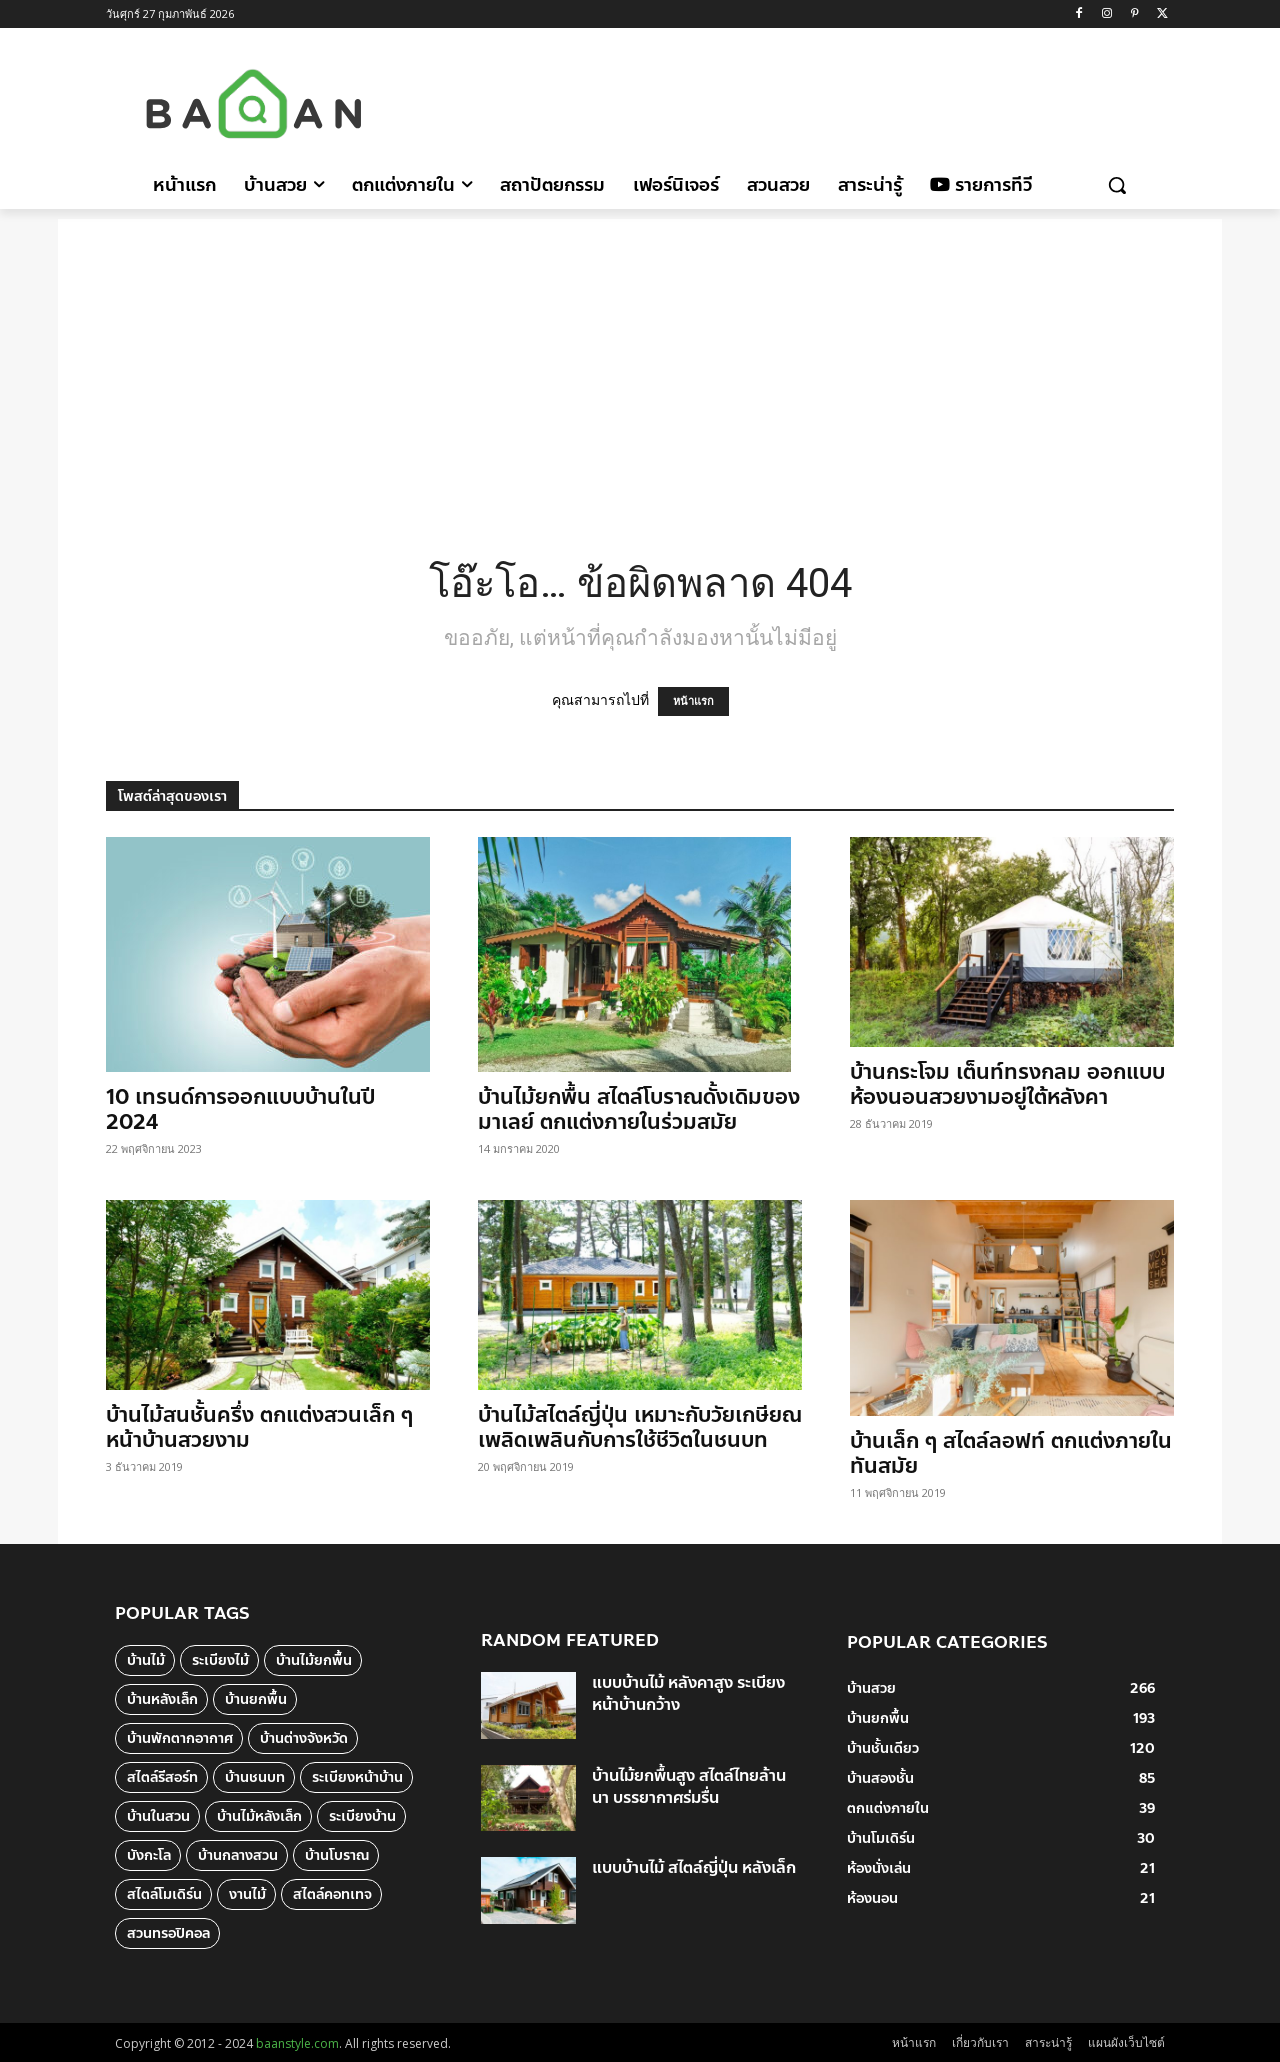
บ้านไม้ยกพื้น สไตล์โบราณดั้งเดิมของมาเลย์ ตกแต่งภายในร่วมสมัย (639, 1109)
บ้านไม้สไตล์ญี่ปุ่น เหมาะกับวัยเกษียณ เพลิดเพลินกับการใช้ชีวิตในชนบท (640, 1427)
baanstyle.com (297, 2043)
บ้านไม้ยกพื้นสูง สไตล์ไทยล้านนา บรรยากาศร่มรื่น (689, 1786)
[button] (1117, 185)
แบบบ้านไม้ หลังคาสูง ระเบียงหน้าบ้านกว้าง (688, 1693)
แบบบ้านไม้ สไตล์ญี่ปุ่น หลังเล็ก (694, 1867)
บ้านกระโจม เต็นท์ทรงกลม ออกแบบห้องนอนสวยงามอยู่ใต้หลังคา (1007, 1084)
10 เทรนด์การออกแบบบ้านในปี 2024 (240, 1109)
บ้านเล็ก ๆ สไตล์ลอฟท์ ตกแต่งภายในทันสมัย (1011, 1453)
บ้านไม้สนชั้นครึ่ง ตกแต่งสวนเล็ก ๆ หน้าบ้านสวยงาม (259, 1427)
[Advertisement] (809, 101)
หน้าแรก (693, 701)
